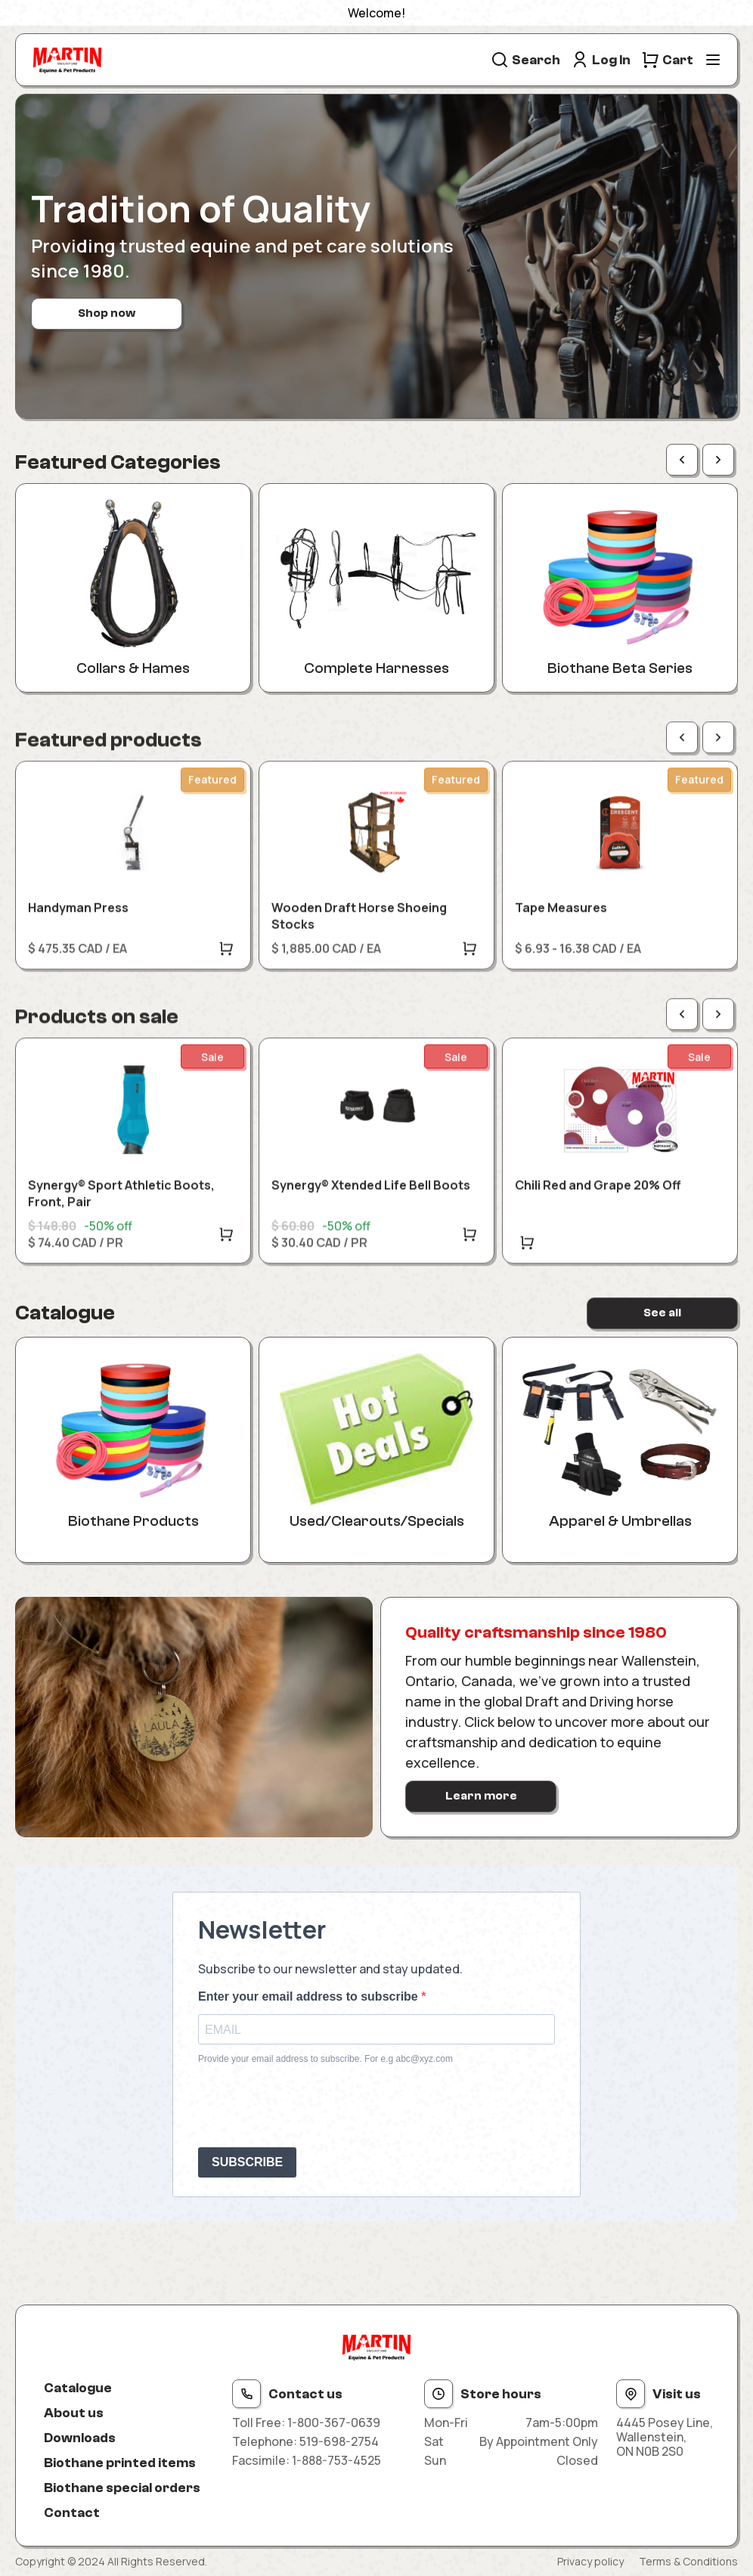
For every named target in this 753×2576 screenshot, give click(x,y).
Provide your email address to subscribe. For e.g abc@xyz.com (325, 2059)
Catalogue (78, 2388)
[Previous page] (682, 460)
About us (74, 2413)
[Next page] (718, 460)
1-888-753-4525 (336, 2460)
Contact (72, 2513)
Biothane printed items (120, 2463)
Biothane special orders (122, 2488)
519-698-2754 (339, 2441)
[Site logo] (67, 59)
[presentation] (313, 2105)
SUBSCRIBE (247, 2162)
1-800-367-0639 (333, 2422)
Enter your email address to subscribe (309, 1996)
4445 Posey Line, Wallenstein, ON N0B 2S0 (664, 2438)
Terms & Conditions (688, 2561)
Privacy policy (590, 2561)
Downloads (80, 2438)
